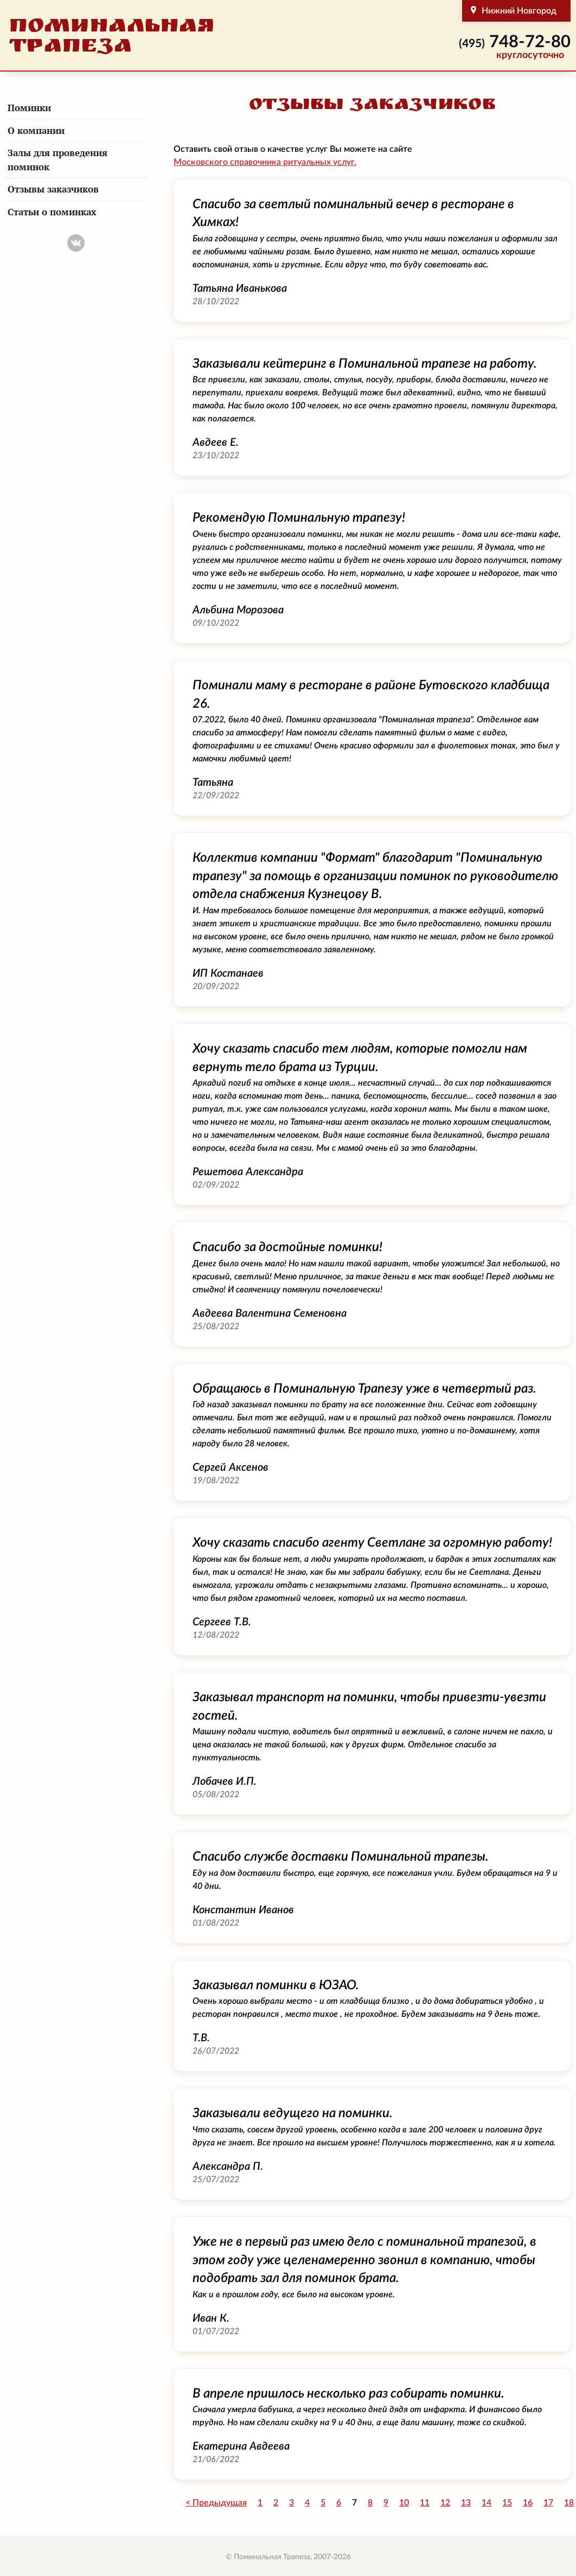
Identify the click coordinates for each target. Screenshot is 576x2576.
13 (466, 2502)
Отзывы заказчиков (53, 189)
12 (445, 2502)
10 (404, 2502)
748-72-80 (515, 42)
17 (548, 2502)
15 (507, 2502)
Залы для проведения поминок (57, 159)
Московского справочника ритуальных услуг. (265, 162)
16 (528, 2502)
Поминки (29, 107)
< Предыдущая (216, 2502)
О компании (36, 130)
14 (486, 2502)
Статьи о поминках (52, 212)
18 (569, 2502)
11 (425, 2502)
